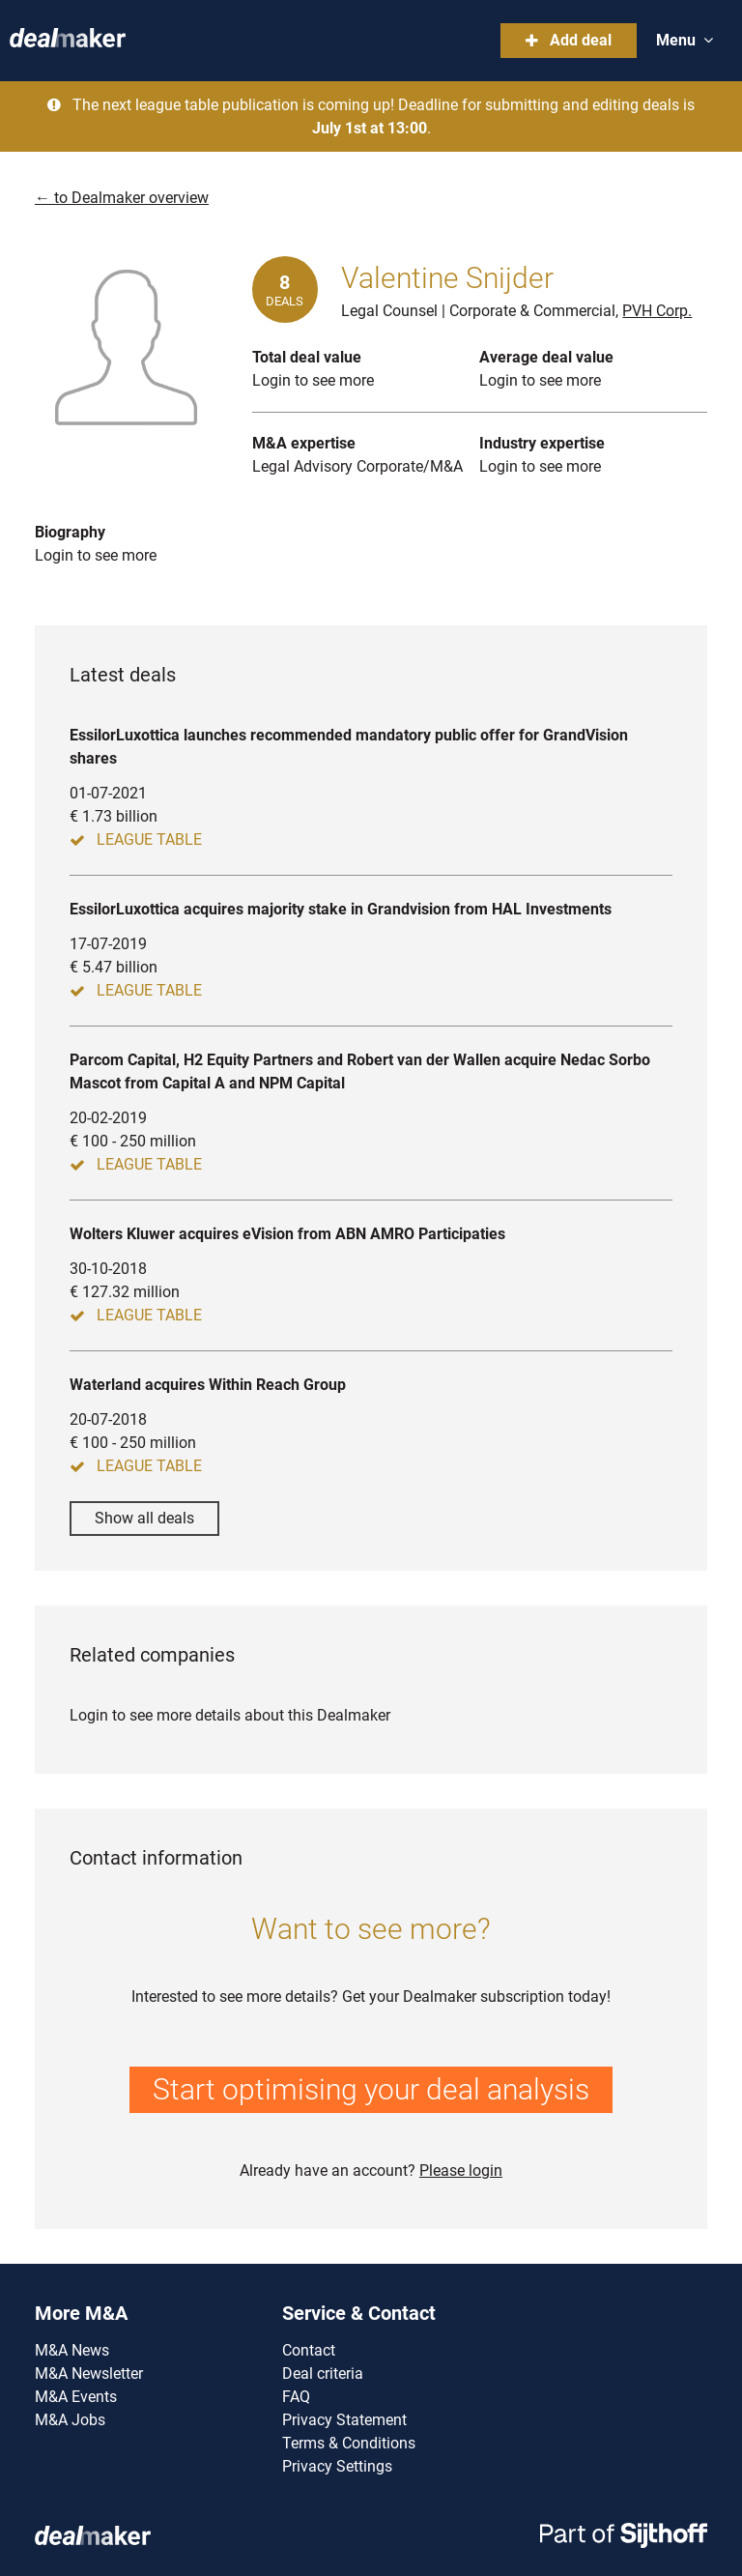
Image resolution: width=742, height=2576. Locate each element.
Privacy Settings (337, 2466)
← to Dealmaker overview (122, 197)
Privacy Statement (344, 2420)
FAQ (296, 2397)
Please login (460, 2170)
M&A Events (76, 2397)
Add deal (569, 40)
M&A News (72, 2350)
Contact (308, 2350)
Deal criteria (322, 2373)
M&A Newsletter (89, 2373)
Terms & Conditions (348, 2443)
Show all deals (144, 1518)
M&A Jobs (70, 2420)
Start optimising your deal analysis (371, 2089)
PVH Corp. (657, 311)
